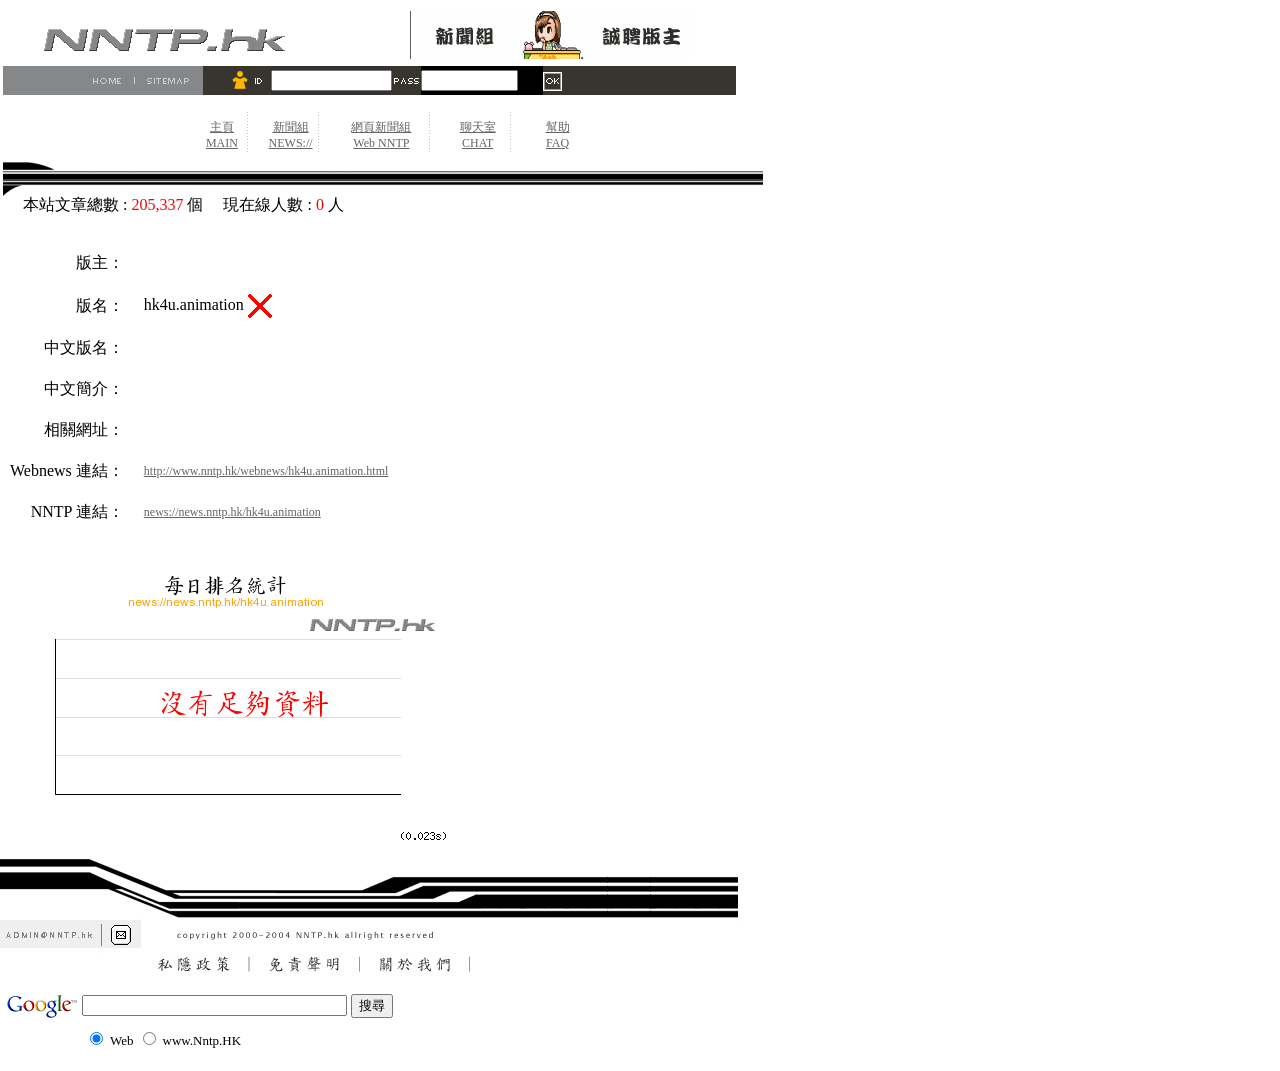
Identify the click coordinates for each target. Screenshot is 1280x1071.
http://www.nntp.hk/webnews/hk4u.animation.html (266, 471)
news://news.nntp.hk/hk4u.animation (232, 512)
